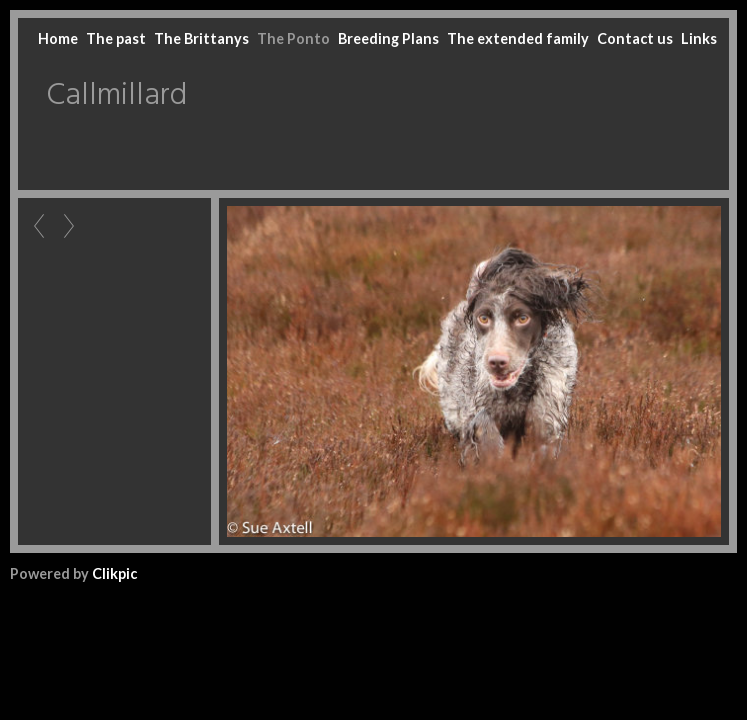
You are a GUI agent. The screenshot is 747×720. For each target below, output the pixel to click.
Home (58, 38)
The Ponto (293, 38)
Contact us (635, 38)
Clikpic (114, 573)
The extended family (518, 38)
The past (116, 38)
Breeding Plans (388, 38)
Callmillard (116, 96)
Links (699, 38)
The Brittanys (201, 38)
